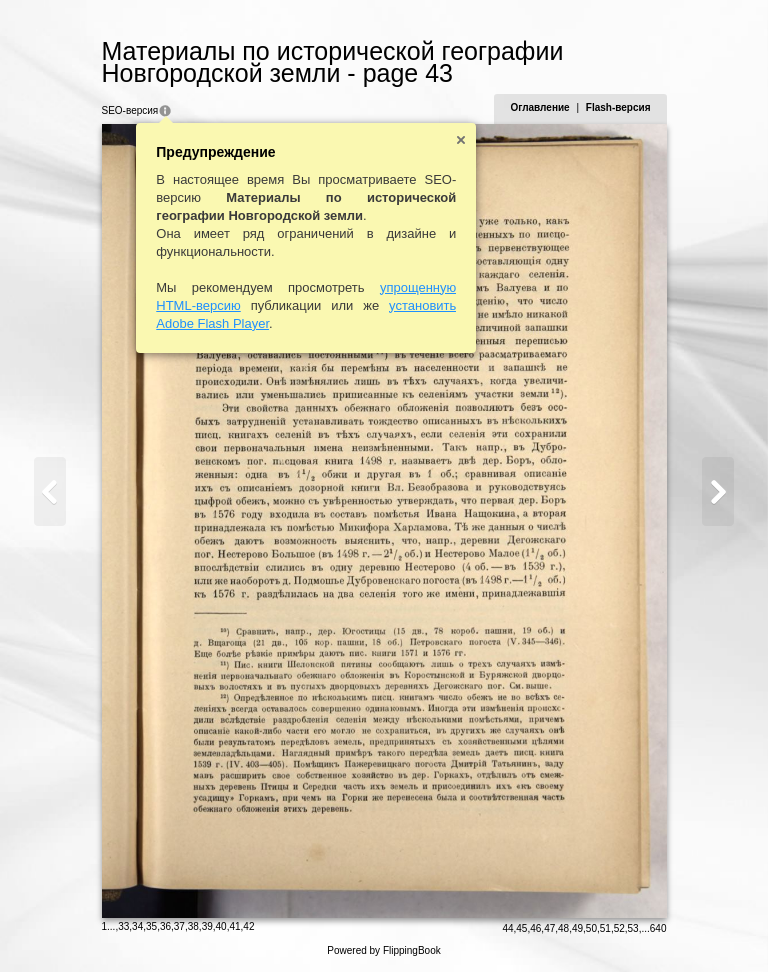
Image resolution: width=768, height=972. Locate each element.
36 (165, 926)
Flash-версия (618, 107)
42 (248, 926)
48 (563, 928)
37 (179, 926)
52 (619, 928)
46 (535, 928)
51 (605, 928)
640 (658, 928)
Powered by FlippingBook (383, 950)
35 (151, 926)
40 (221, 926)
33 (123, 926)
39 (207, 926)
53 (633, 928)
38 (193, 926)
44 (507, 928)
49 (577, 928)
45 (521, 928)
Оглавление (539, 107)
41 (234, 926)
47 (549, 928)
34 (137, 926)
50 (591, 928)
